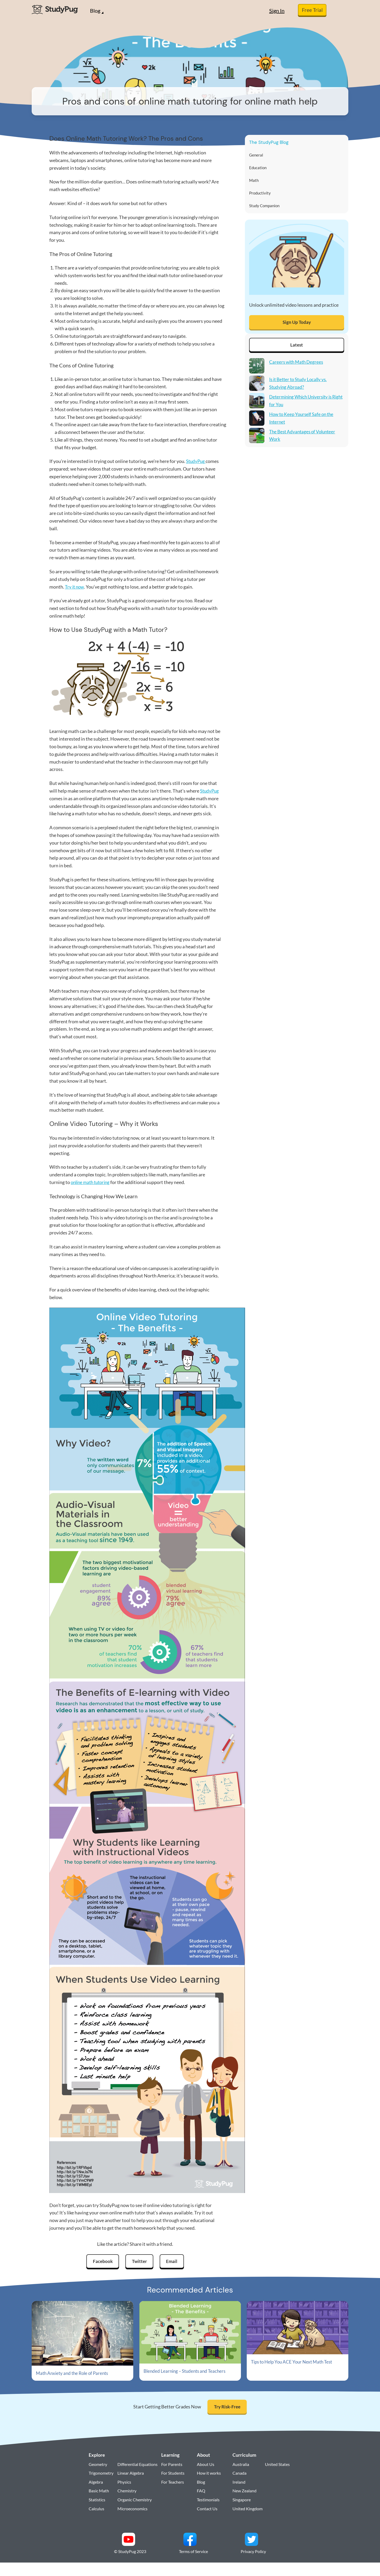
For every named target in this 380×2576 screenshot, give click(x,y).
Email (173, 2262)
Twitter (140, 2262)
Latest (296, 348)
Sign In (276, 10)
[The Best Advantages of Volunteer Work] (256, 440)
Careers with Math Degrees (297, 366)
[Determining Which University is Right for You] (256, 405)
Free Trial (312, 10)
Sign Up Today (296, 325)
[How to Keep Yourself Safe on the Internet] (256, 423)
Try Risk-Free (227, 2408)
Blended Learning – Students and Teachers (187, 2372)
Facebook (101, 2262)
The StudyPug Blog (269, 142)
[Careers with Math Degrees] (256, 371)
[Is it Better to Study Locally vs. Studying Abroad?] (256, 388)
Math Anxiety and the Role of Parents (74, 2374)
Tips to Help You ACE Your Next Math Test (294, 2362)
